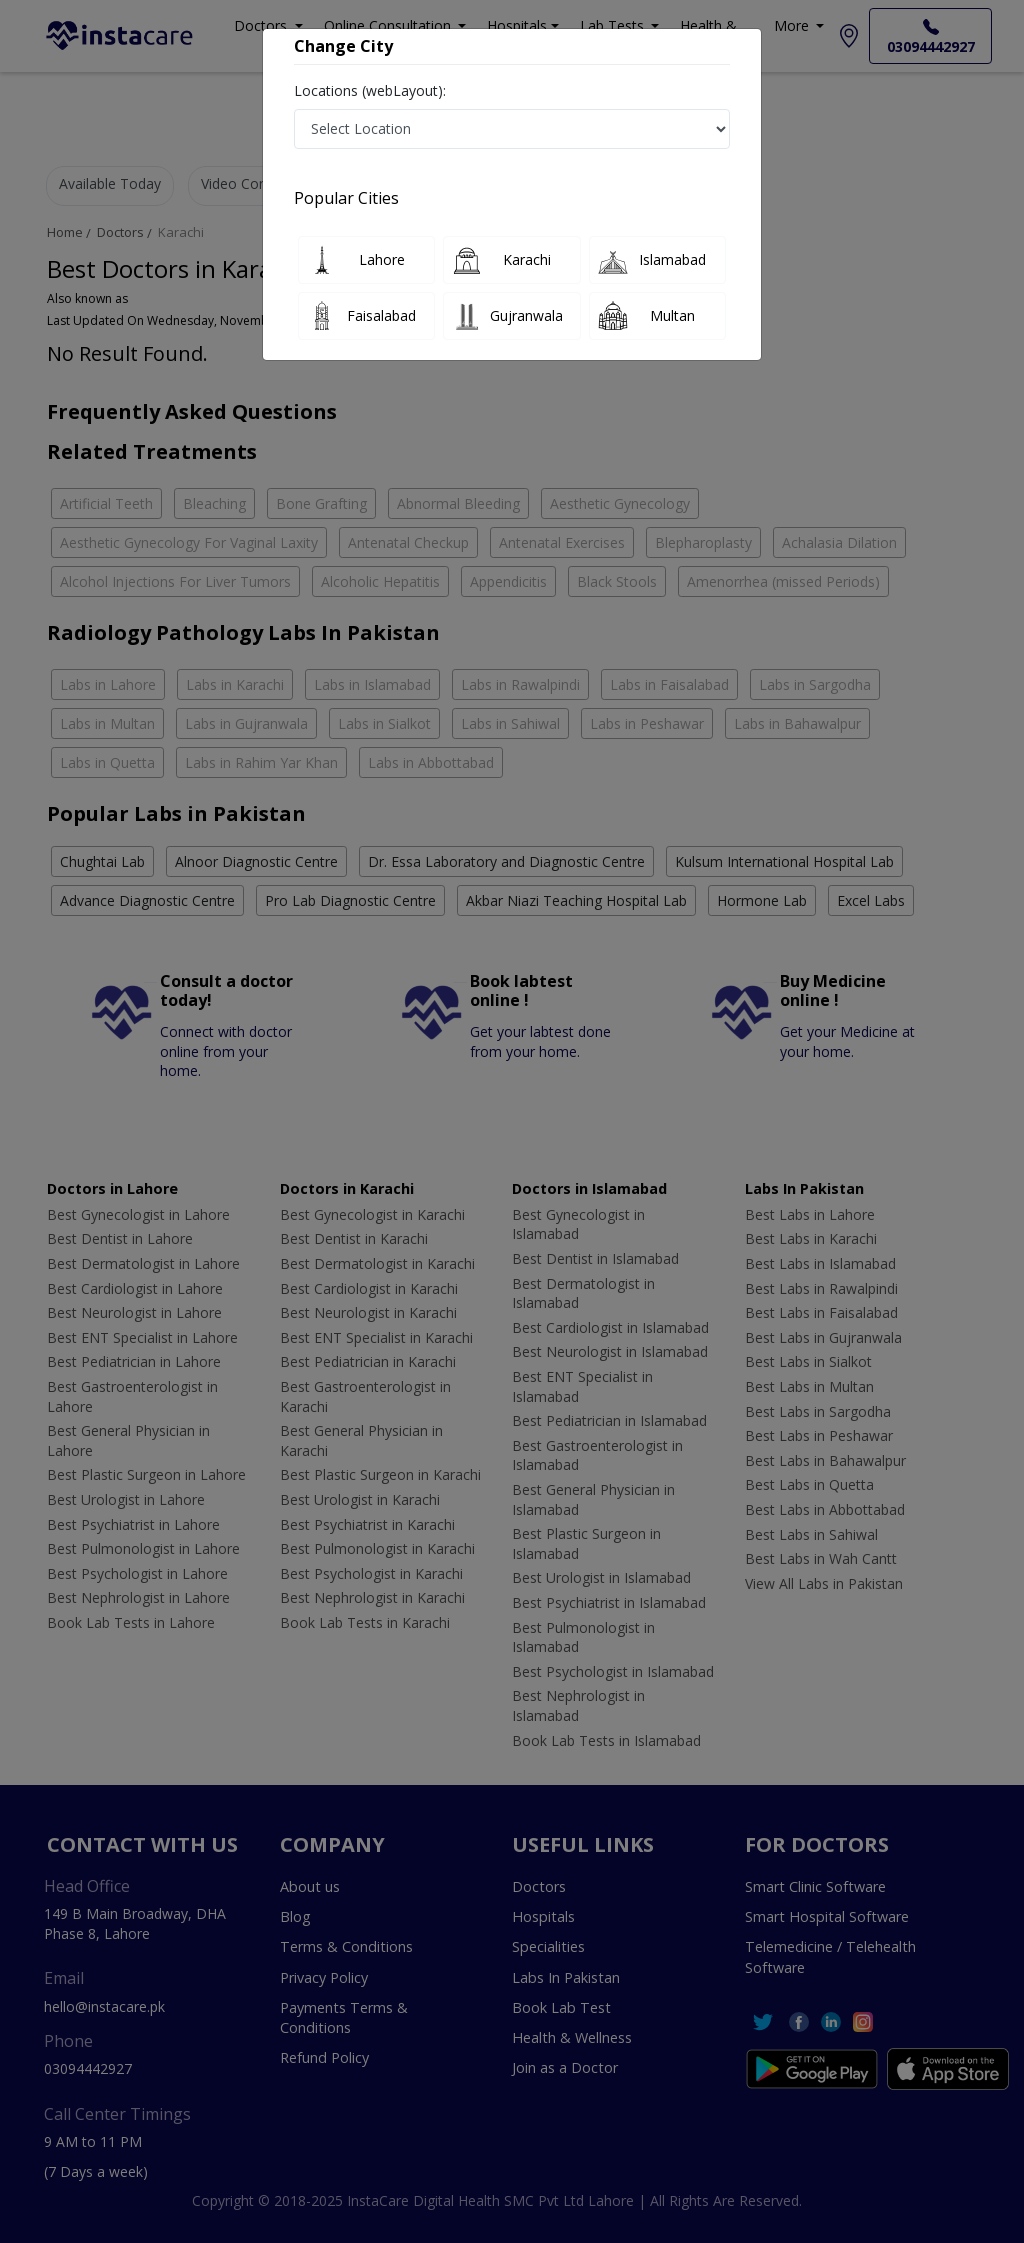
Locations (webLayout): (370, 90)
